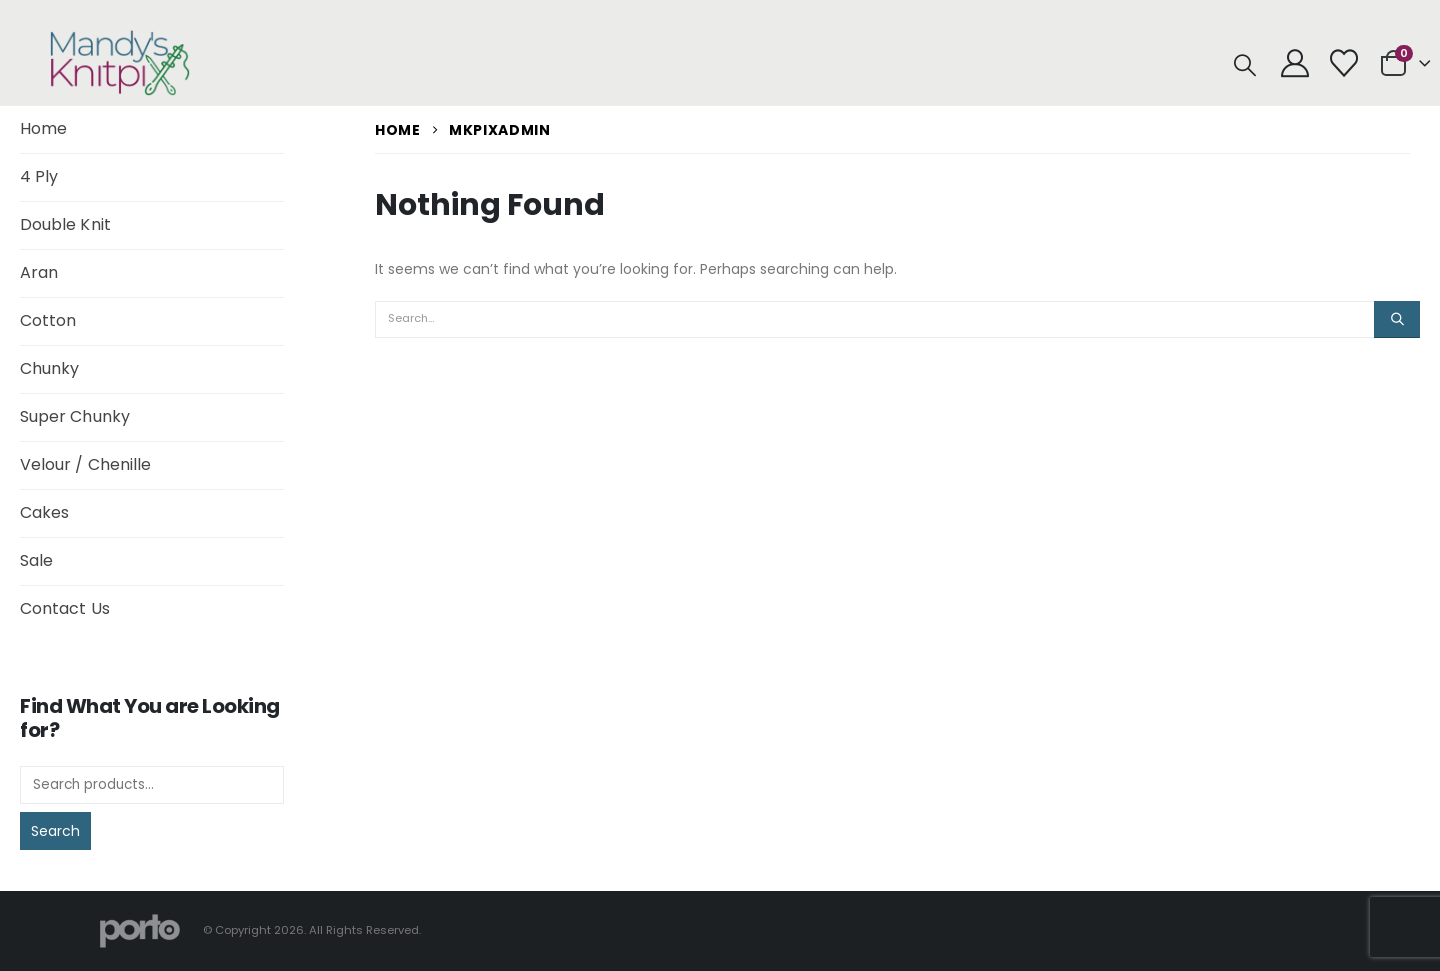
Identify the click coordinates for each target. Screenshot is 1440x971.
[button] (1245, 66)
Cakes (44, 512)
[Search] (1397, 319)
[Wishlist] (1344, 63)
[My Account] (1295, 63)
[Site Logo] (120, 63)
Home (43, 128)
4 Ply (39, 176)
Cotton (48, 320)
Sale (36, 560)
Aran (39, 272)
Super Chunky (75, 416)
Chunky (49, 368)
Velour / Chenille (85, 464)
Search (55, 831)
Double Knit (65, 224)
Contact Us (65, 608)
